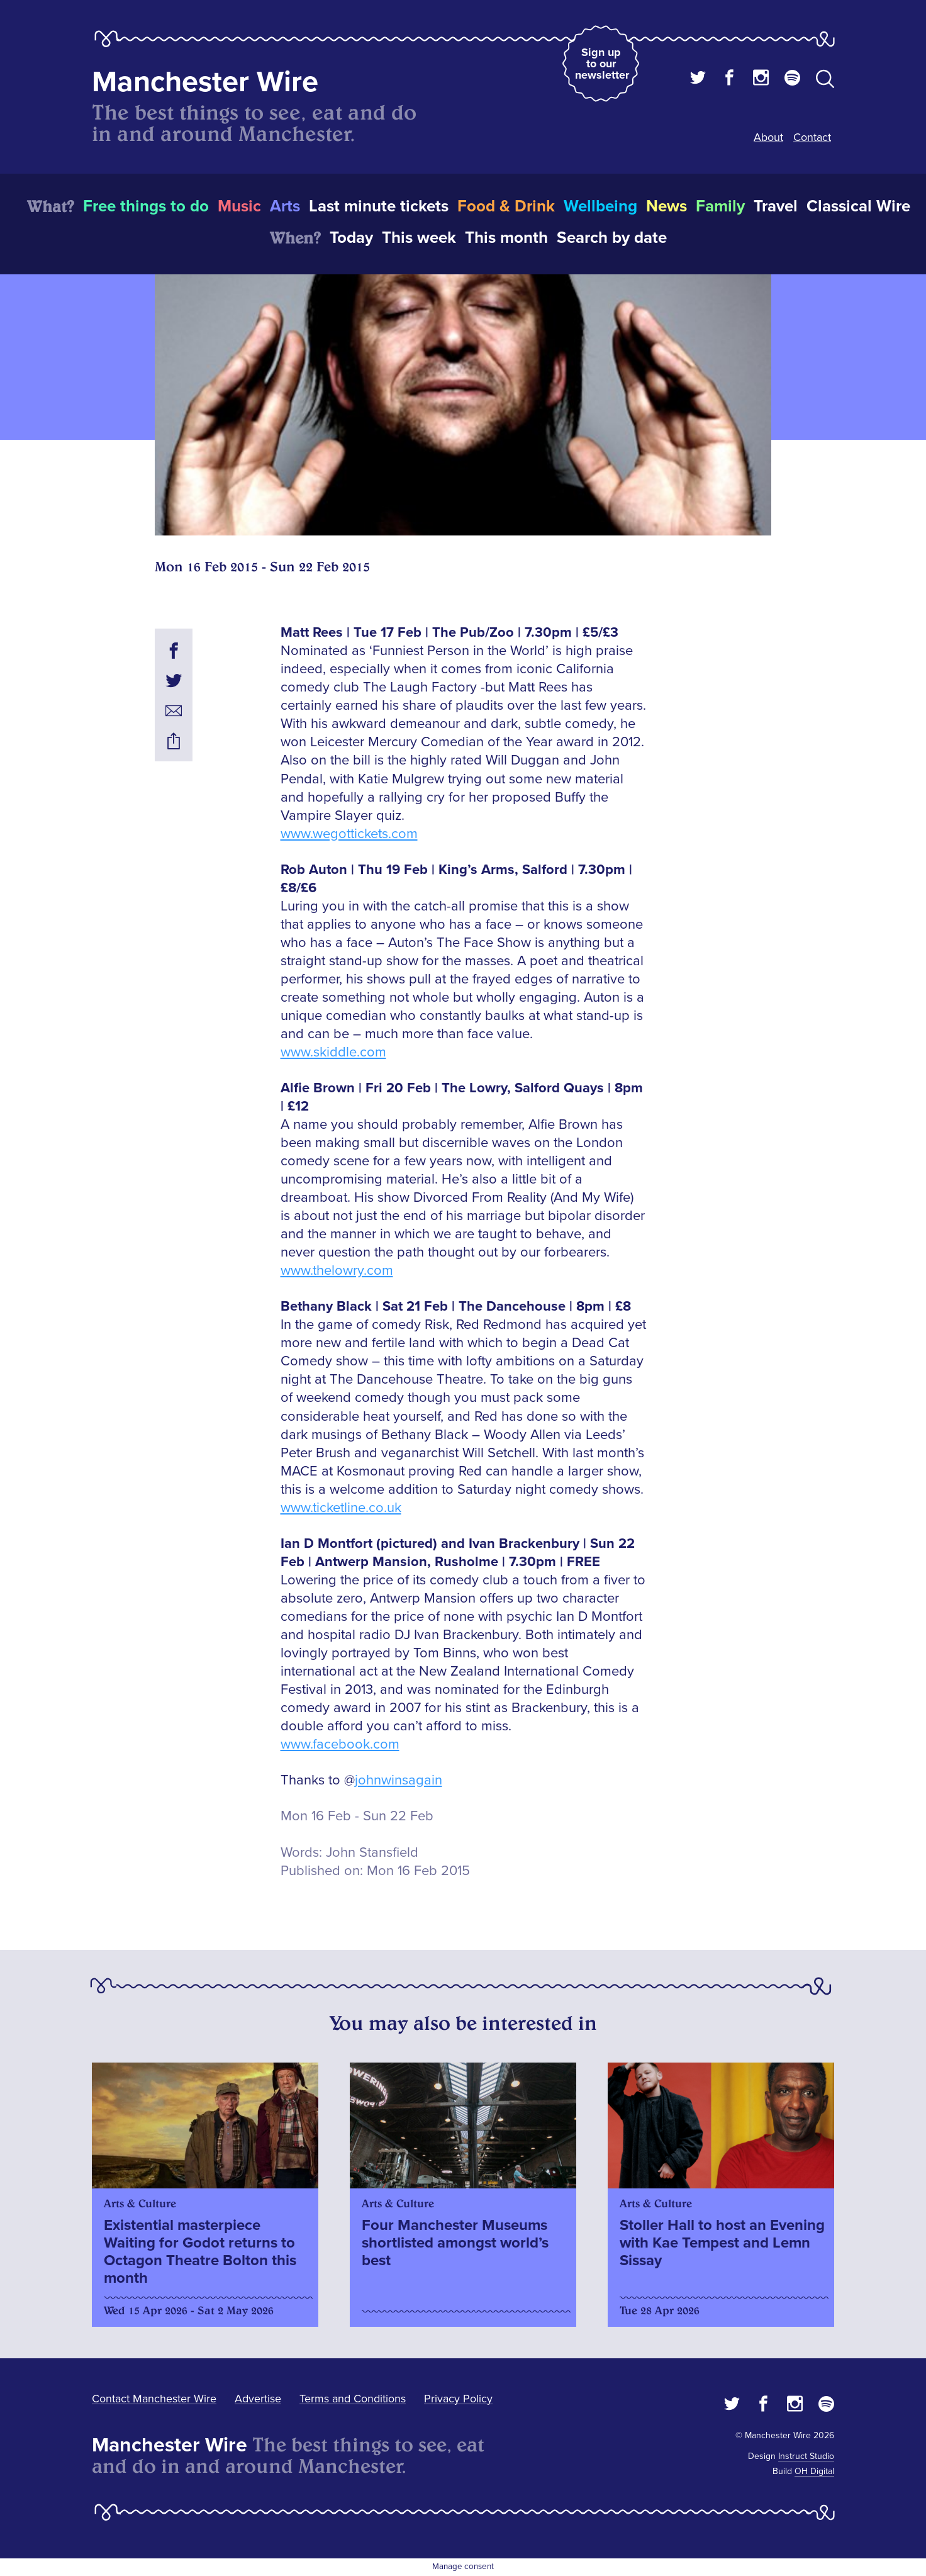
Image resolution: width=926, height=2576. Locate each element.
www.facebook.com (340, 1744)
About (768, 137)
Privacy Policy (458, 2398)
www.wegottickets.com (349, 834)
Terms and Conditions (352, 2398)
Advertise (258, 2398)
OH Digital (814, 2471)
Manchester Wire (205, 82)
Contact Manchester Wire (154, 2398)
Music (239, 206)
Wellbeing (600, 206)
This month (506, 238)
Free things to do (146, 206)
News (666, 206)
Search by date (612, 238)
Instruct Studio (806, 2456)
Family (720, 206)
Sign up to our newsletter (602, 63)
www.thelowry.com (337, 1270)
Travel (776, 206)
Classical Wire (858, 206)
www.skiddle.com (333, 1052)
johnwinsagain (398, 1780)
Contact (812, 137)
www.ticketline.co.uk (341, 1507)
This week (419, 238)
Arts (285, 206)
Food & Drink (506, 206)
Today (351, 238)
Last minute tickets (379, 206)
